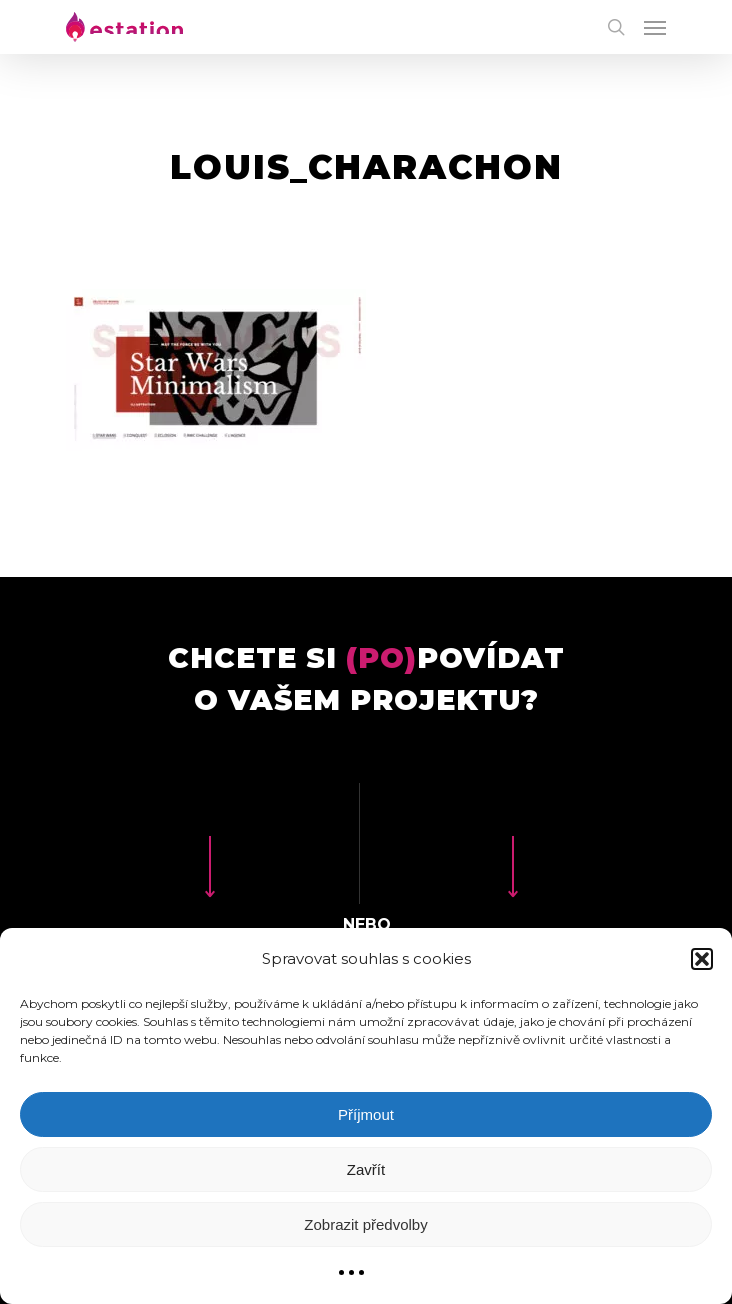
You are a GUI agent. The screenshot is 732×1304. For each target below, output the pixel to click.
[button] (702, 959)
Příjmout (366, 1114)
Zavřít (366, 1169)
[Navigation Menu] (655, 27)
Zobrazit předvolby (365, 1224)
